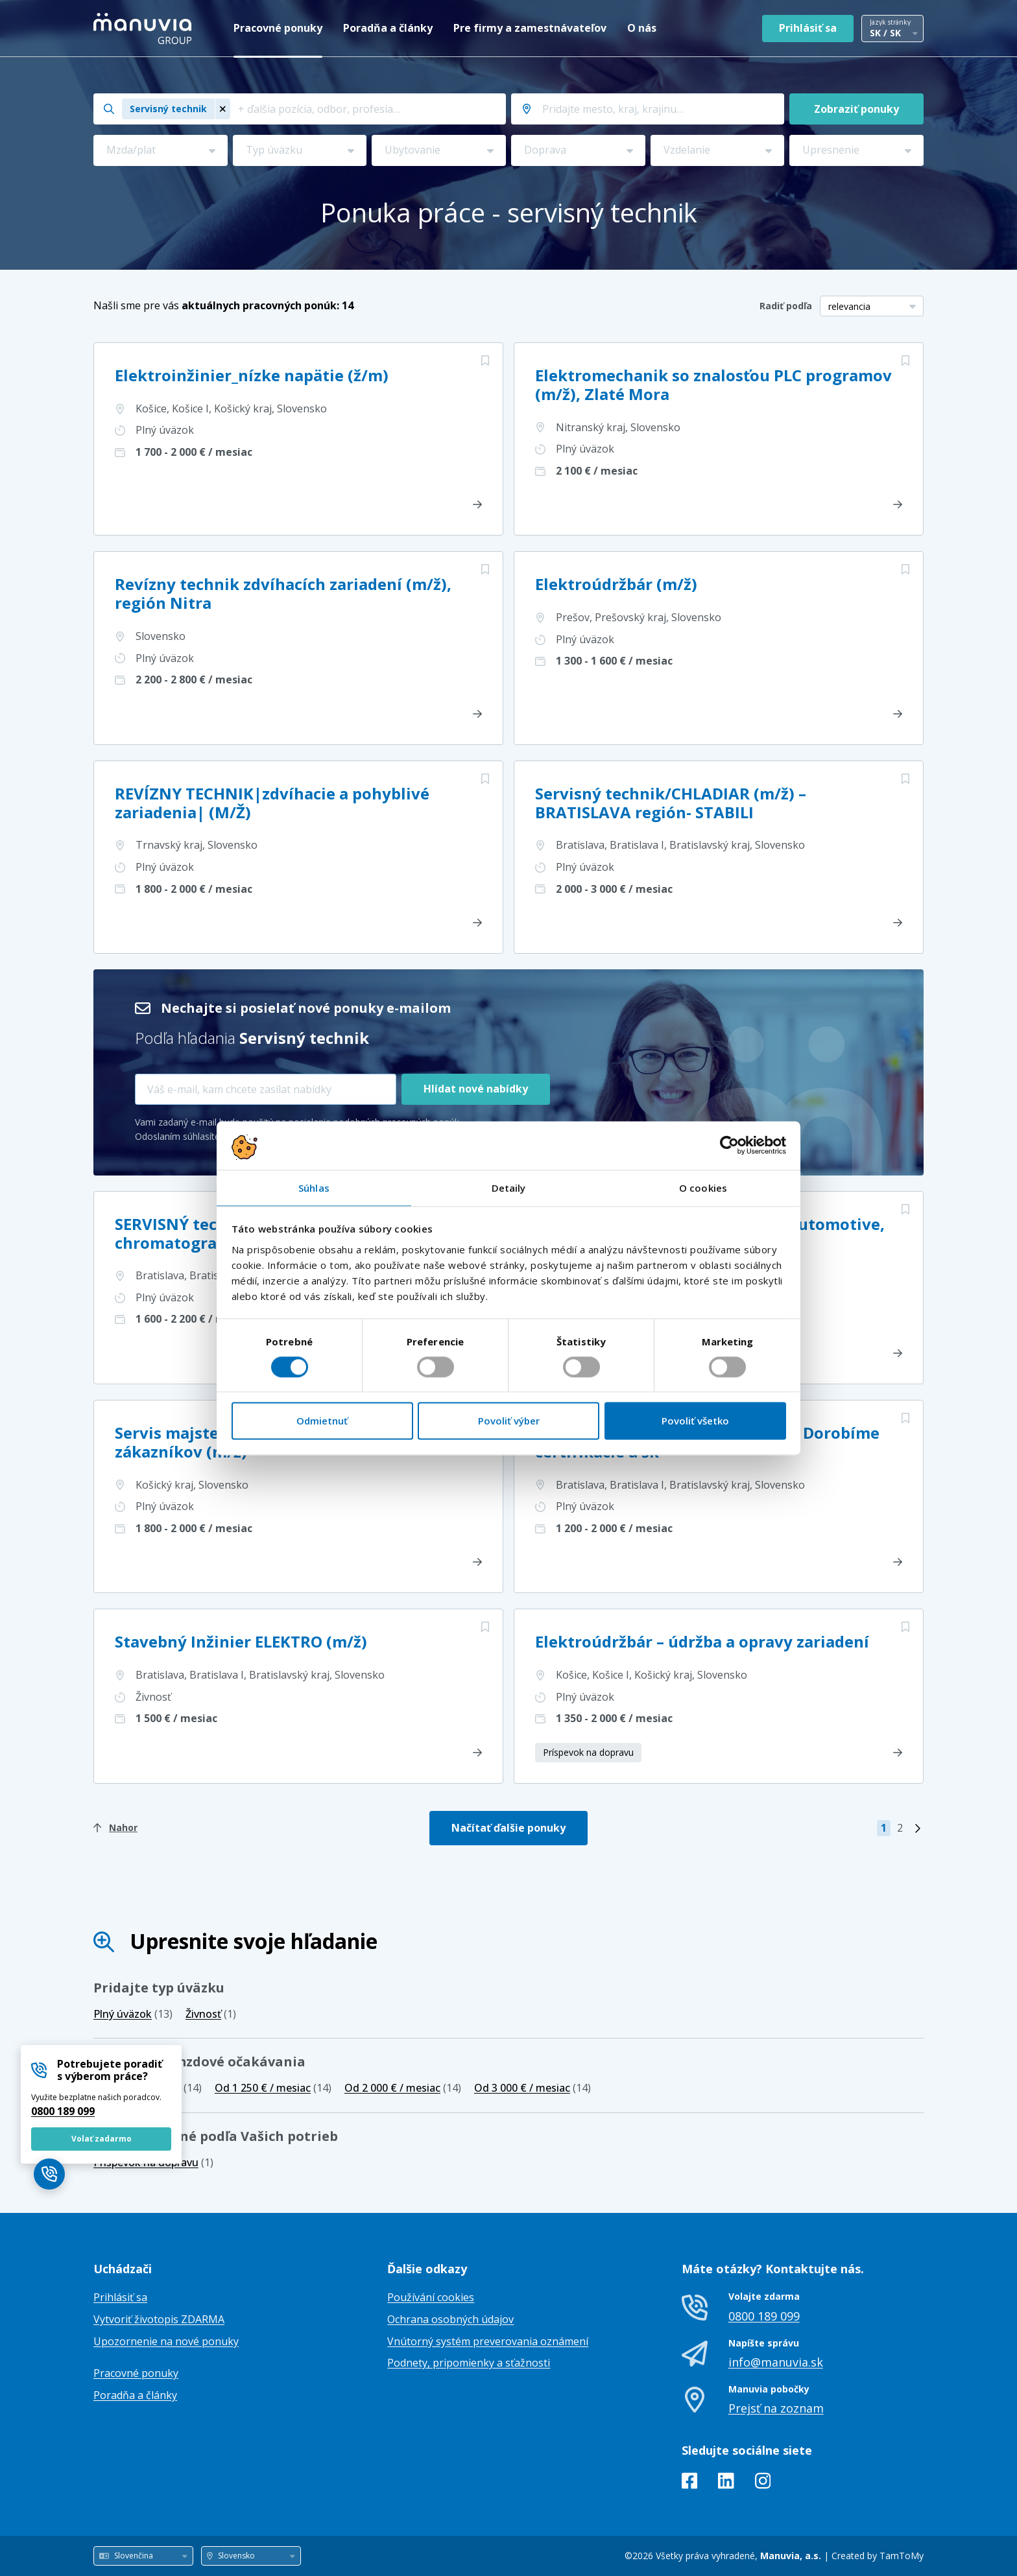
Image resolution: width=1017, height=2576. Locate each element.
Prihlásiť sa (808, 28)
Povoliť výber (509, 1421)
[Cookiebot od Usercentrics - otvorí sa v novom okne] (729, 1145)
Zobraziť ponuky (856, 109)
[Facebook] (690, 2483)
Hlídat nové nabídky (476, 1088)
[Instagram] (763, 2483)
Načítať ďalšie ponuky (508, 1828)
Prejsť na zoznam (776, 2408)
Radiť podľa (786, 306)
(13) (133, 2014)
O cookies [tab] (703, 1187)
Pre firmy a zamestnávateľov (529, 28)
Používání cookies (430, 2297)
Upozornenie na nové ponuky (166, 2341)
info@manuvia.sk (775, 2362)
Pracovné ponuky (277, 28)
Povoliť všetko (695, 1421)
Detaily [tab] (509, 1187)
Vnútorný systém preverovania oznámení (487, 2341)
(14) (273, 2088)
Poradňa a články (388, 28)
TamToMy (901, 2555)
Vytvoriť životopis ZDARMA (158, 2319)
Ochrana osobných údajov (450, 2319)
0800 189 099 (63, 2111)
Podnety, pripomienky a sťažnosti (468, 2363)
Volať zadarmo (101, 2138)
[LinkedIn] (726, 2483)
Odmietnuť (322, 1421)
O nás (641, 28)
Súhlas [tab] (313, 1187)
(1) (210, 2014)
